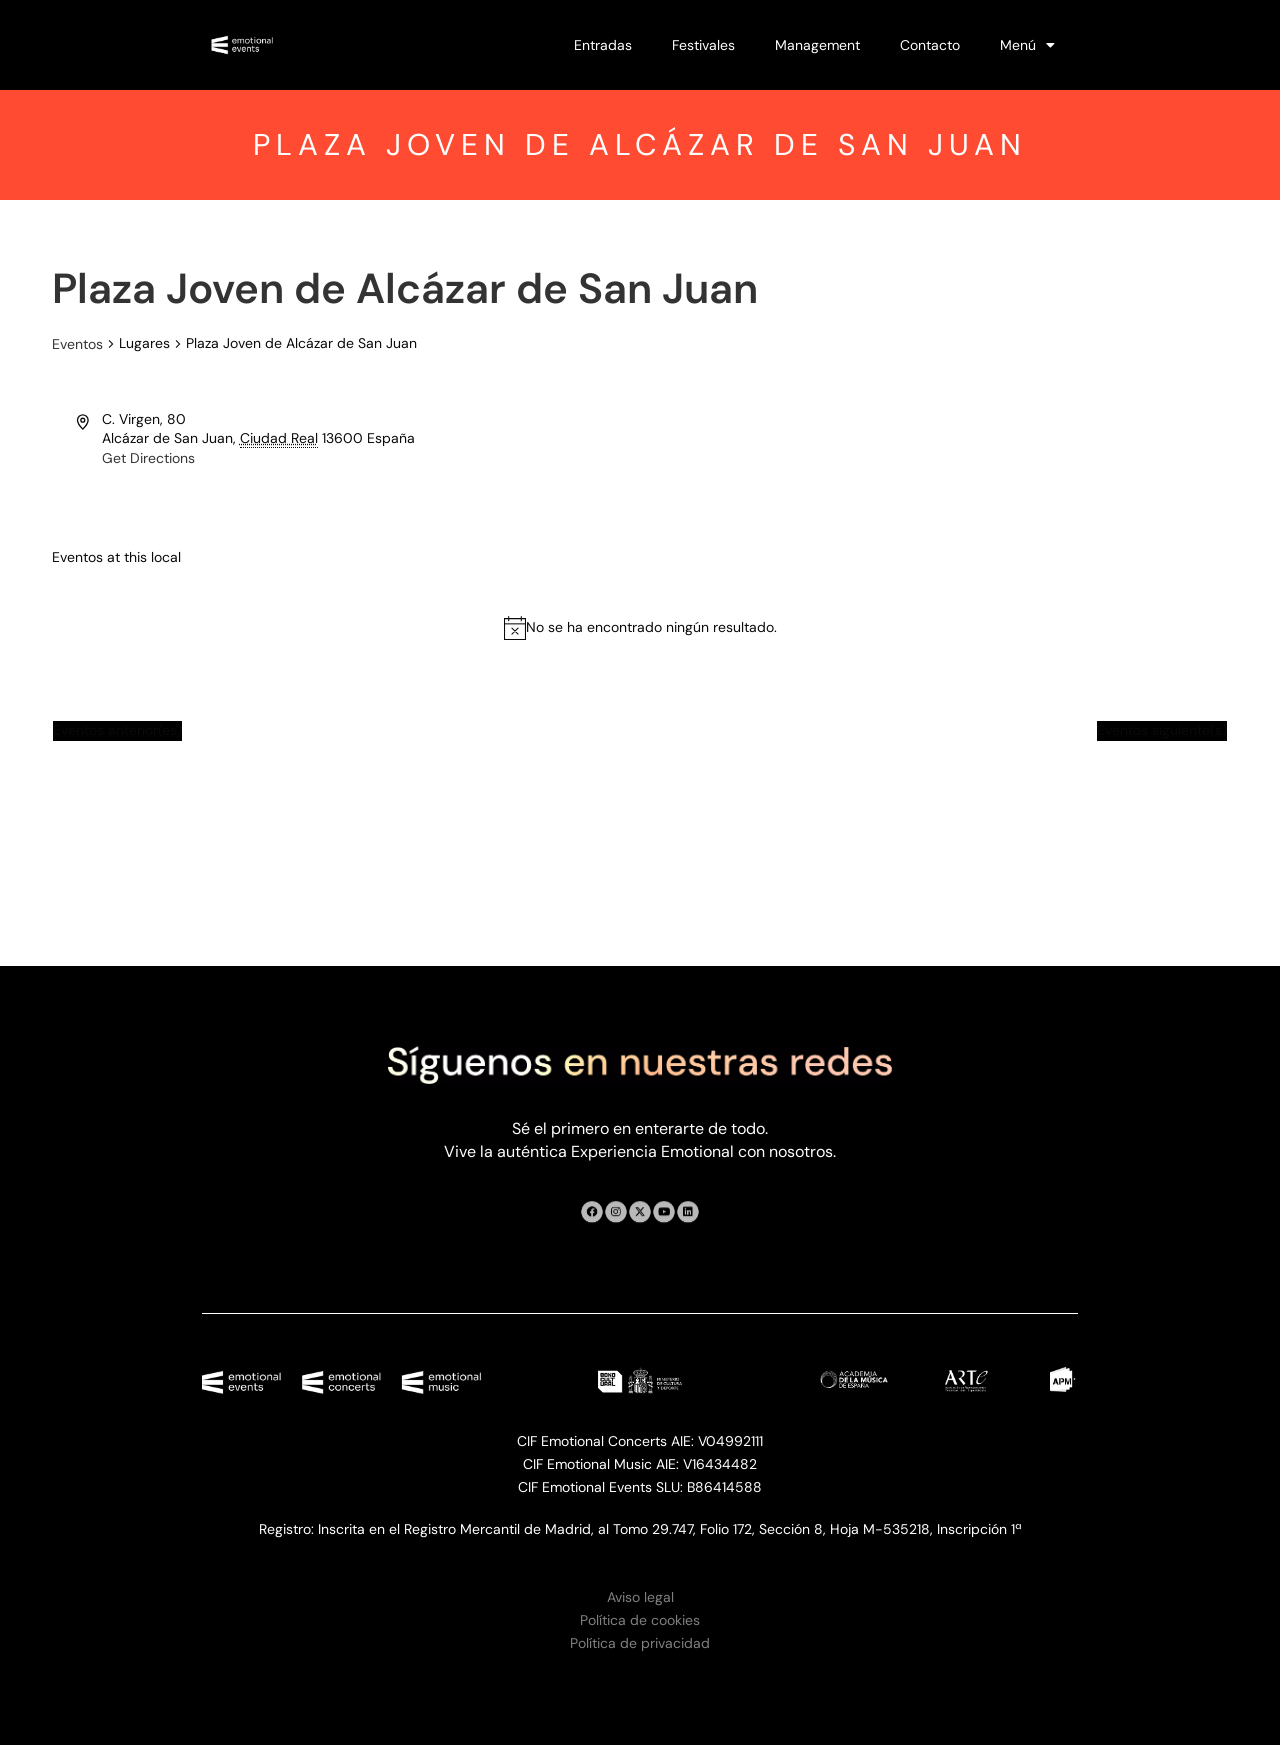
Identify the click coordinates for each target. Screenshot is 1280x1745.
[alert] (651, 628)
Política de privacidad (640, 1643)
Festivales (703, 45)
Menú (1027, 45)
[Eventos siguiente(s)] (1162, 731)
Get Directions (148, 458)
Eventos (77, 344)
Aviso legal (640, 1597)
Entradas (603, 45)
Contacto (930, 45)
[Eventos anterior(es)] (117, 731)
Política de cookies (640, 1620)
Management (817, 45)
